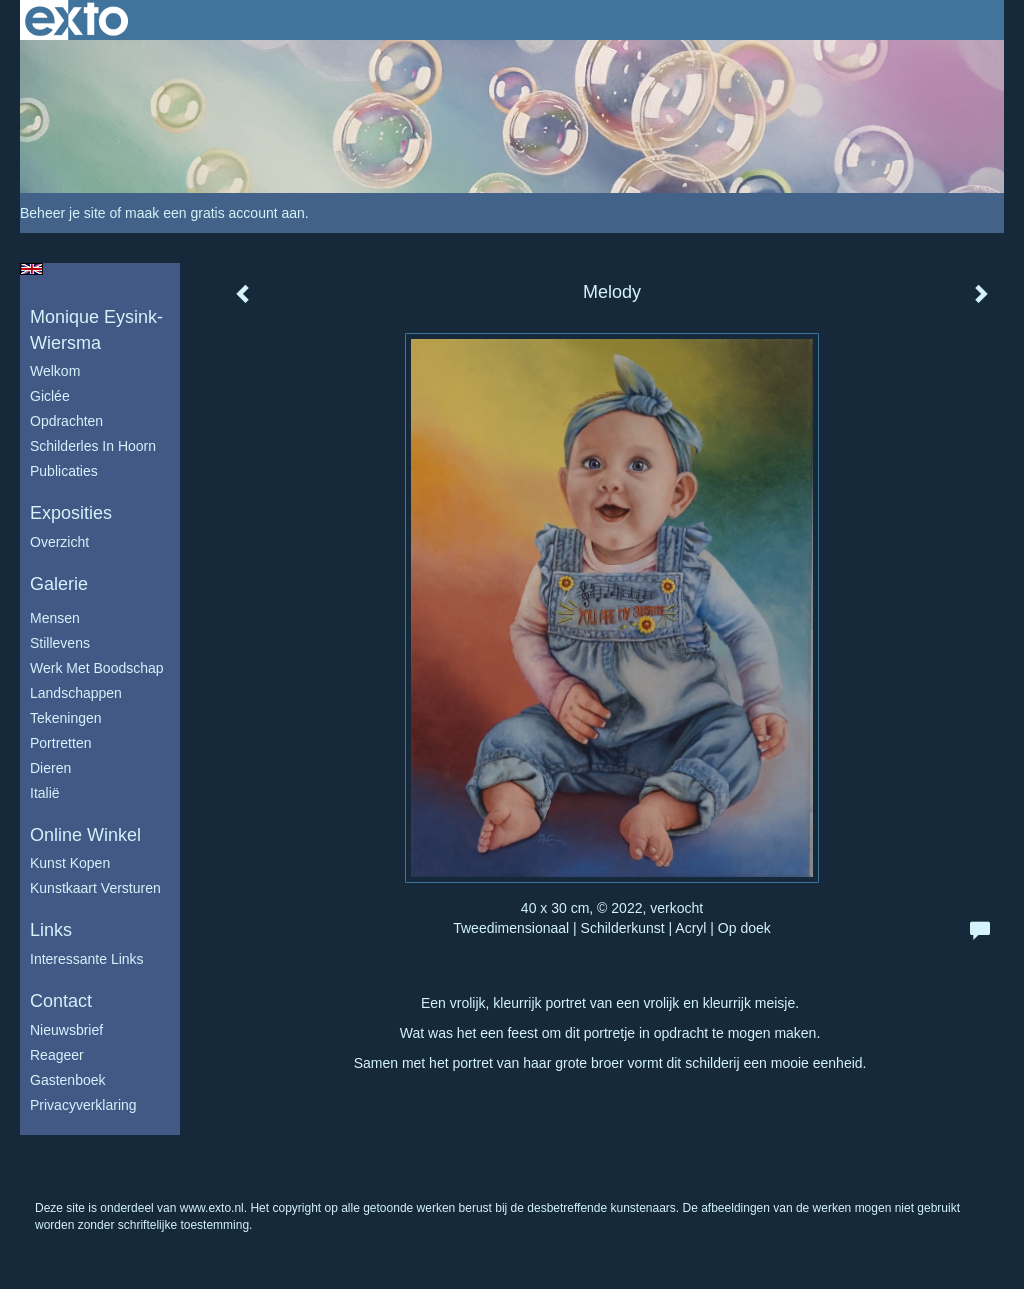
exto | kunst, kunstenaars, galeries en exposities (76, 20)
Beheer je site (63, 213)
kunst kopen (70, 863)
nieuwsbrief (66, 1030)
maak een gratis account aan (215, 213)
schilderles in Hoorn (93, 446)
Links (51, 930)
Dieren (50, 768)
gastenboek (68, 1080)
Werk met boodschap (97, 668)
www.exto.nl (212, 1208)
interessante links (87, 959)
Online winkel (85, 835)
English (31, 269)
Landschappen (76, 693)
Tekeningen (66, 718)
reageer (57, 1055)
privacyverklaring (83, 1105)
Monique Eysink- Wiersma (96, 330)
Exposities (71, 513)
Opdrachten (66, 421)
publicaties (64, 471)
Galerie (59, 584)
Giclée (50, 396)
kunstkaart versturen (95, 888)
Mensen (55, 618)
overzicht (59, 542)
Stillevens (60, 643)
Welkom (55, 371)
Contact (61, 1001)
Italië (45, 793)
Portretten (60, 743)
